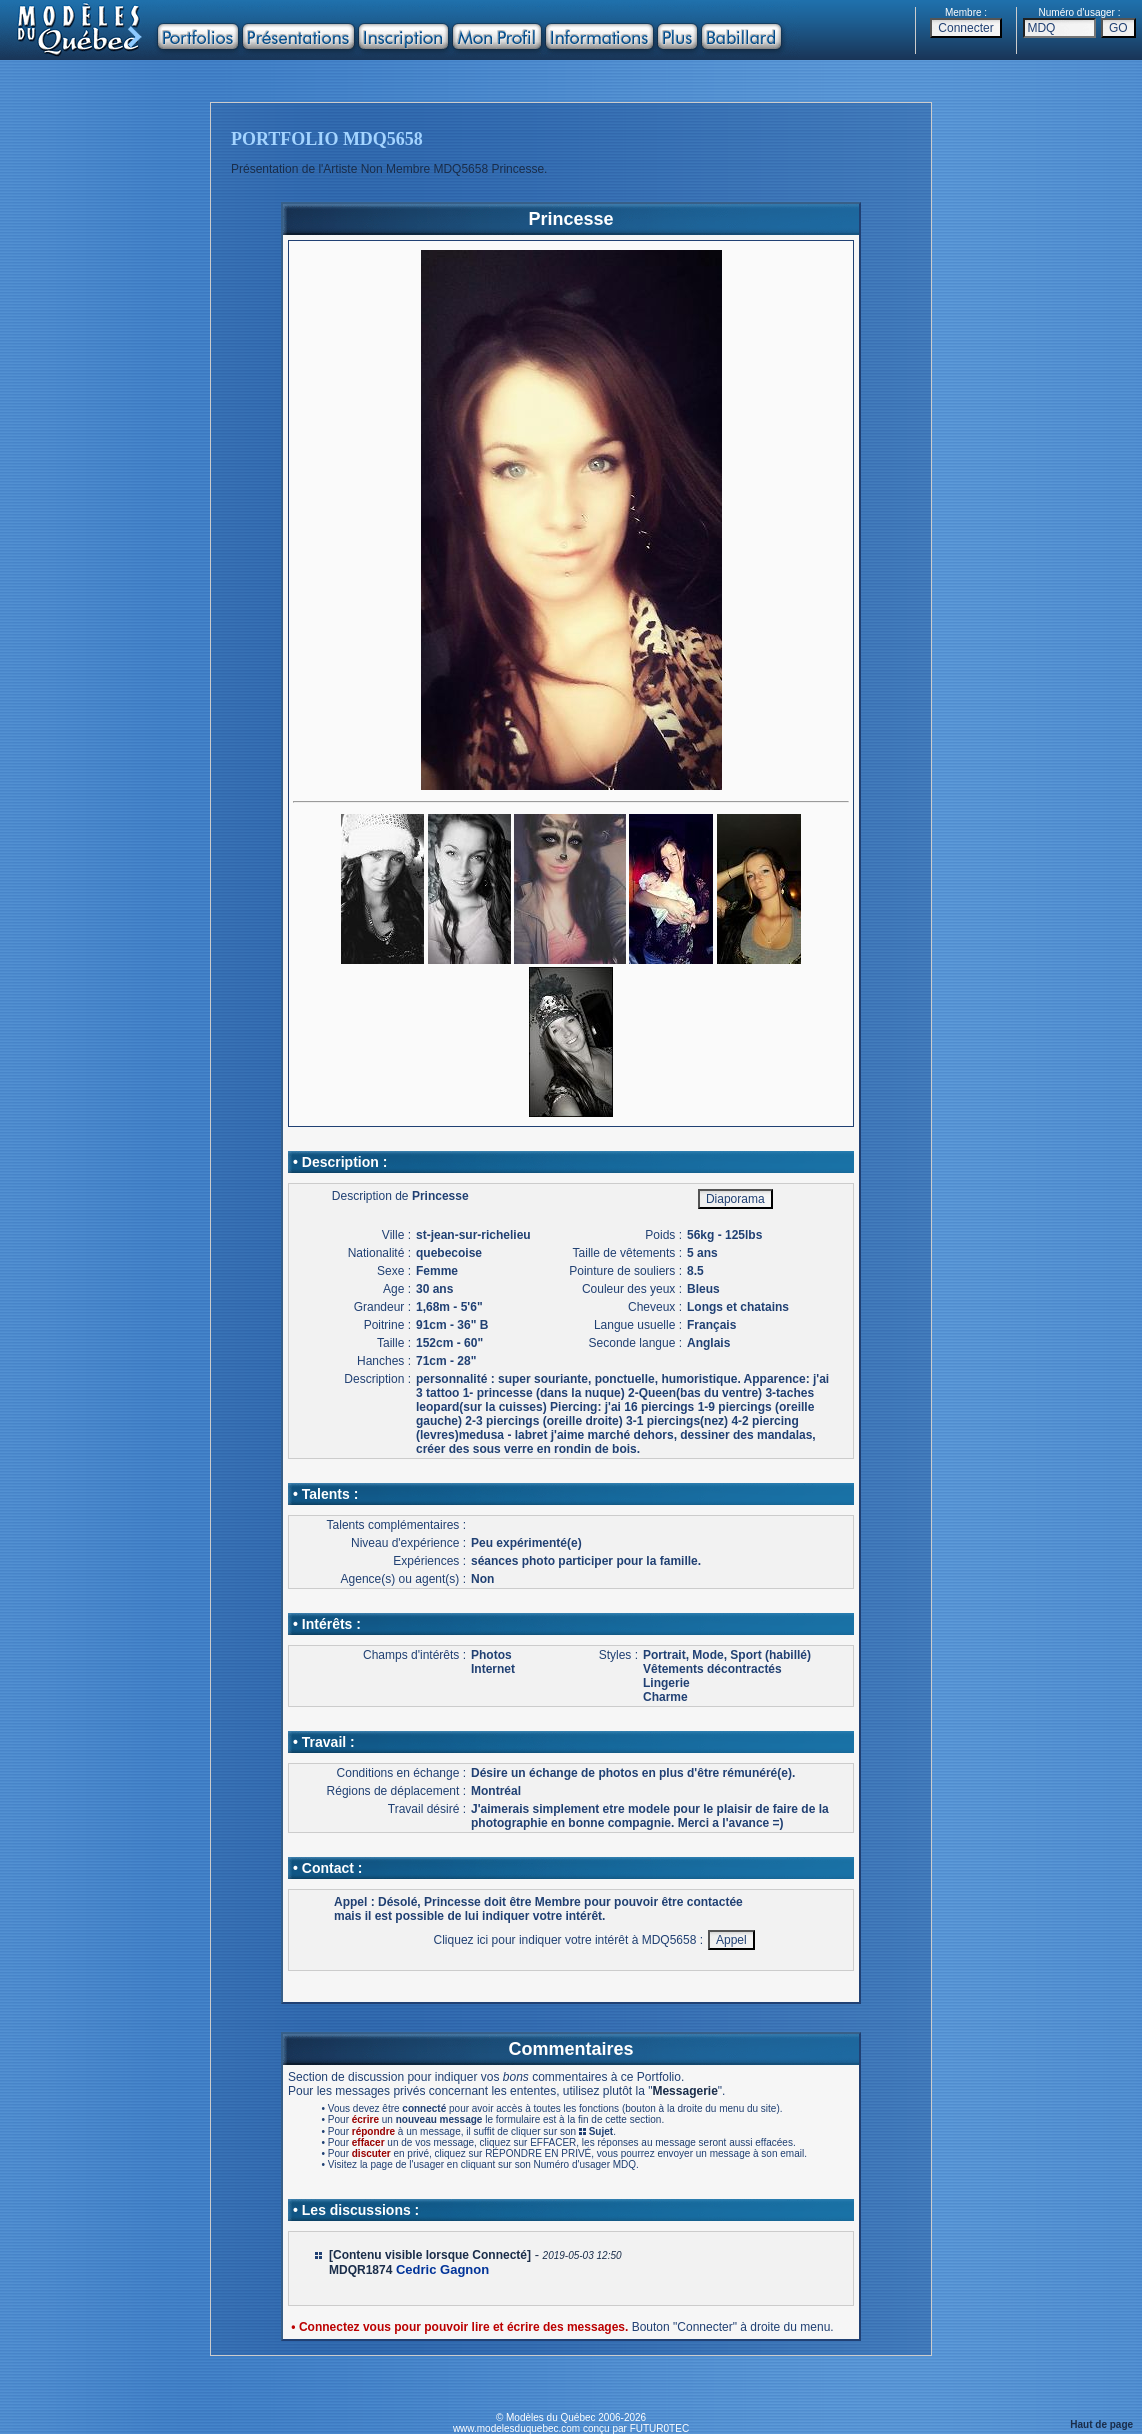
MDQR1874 (360, 2270)
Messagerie (684, 2091)
